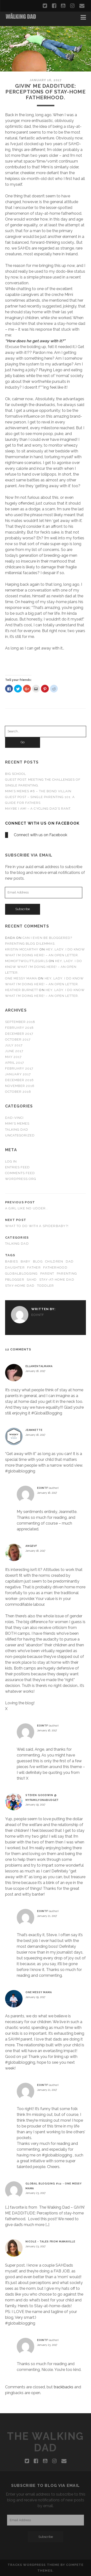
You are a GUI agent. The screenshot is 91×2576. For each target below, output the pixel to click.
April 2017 (14, 1062)
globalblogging (21, 1273)
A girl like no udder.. (26, 1208)
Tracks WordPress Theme (33, 2565)
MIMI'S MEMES (17, 1123)
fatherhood (55, 1267)
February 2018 (19, 1027)
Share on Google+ (33, 669)
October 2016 (18, 1091)
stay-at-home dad (56, 1279)
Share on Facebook (10, 669)
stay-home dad (20, 1285)
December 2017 (19, 1033)
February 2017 (19, 1068)
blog (38, 1261)
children (54, 1261)
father (34, 1267)
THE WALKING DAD (45, 2442)
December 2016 (19, 1080)
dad (70, 1261)
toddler (45, 1285)
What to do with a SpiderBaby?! (36, 1226)
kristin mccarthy (22, 949)
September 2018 (20, 1022)
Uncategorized (20, 1135)
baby (26, 1261)
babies (11, 1261)
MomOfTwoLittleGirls (26, 961)
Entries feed (17, 1167)
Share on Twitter (22, 669)
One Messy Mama (21, 978)
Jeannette (33, 1429)
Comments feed (20, 1173)
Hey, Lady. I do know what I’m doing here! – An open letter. (43, 966)
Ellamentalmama (39, 1366)
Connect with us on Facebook (42, 823)
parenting (67, 1273)
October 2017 (18, 1039)
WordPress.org (20, 1179)
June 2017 (14, 1051)
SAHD (32, 1279)
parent (47, 1273)
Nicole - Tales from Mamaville (50, 2241)
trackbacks (63, 2387)
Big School (15, 774)
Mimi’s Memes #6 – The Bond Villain (38, 791)
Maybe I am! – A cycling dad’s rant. (38, 808)
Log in (11, 1161)
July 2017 (14, 1045)
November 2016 (20, 1086)
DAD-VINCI (14, 1118)
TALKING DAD (16, 1129)
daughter (15, 1267)
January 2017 (18, 1074)
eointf (37, 1315)
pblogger (14, 1279)
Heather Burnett (21, 990)
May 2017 (13, 1057)
